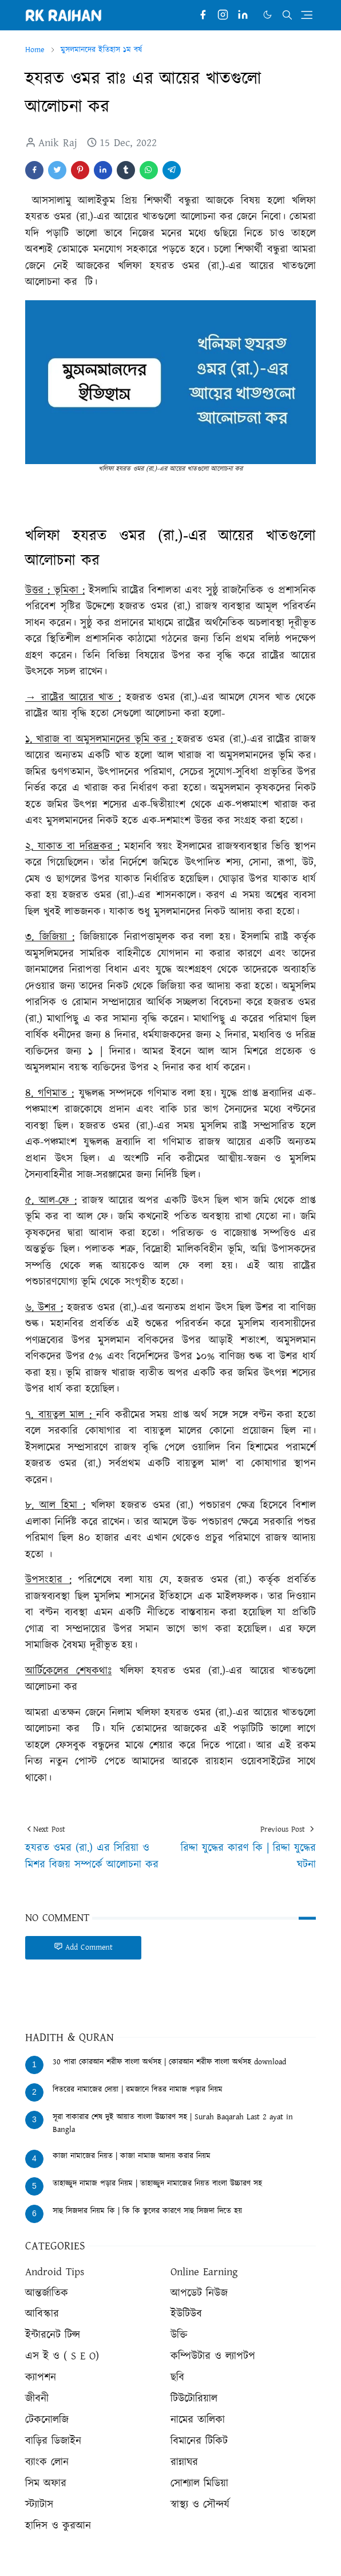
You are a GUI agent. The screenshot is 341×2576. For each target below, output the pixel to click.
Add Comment (83, 1947)
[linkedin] (243, 15)
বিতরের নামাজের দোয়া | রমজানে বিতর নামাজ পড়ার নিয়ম (138, 2089)
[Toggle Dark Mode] (267, 14)
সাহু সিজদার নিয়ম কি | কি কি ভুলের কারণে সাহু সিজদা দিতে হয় (147, 2211)
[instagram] (223, 15)
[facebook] (203, 15)
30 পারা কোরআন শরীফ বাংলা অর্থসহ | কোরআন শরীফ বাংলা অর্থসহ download (169, 2062)
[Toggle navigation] (307, 15)
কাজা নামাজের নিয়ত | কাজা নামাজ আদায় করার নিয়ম (132, 2156)
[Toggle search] (287, 15)
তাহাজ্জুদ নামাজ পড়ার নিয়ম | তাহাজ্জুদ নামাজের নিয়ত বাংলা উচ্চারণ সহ (157, 2183)
